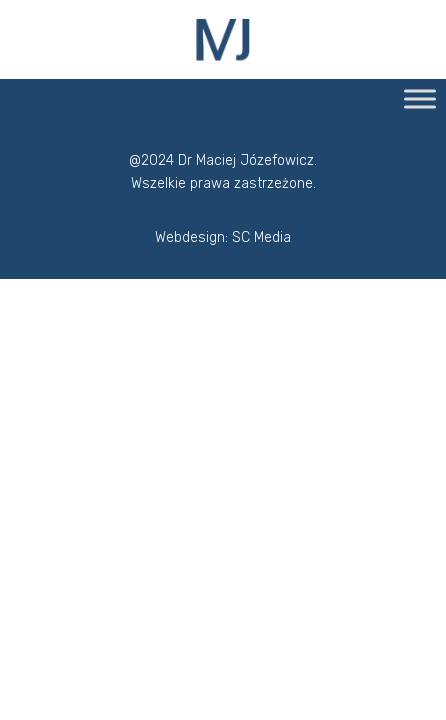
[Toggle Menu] (420, 98)
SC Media (261, 237)
